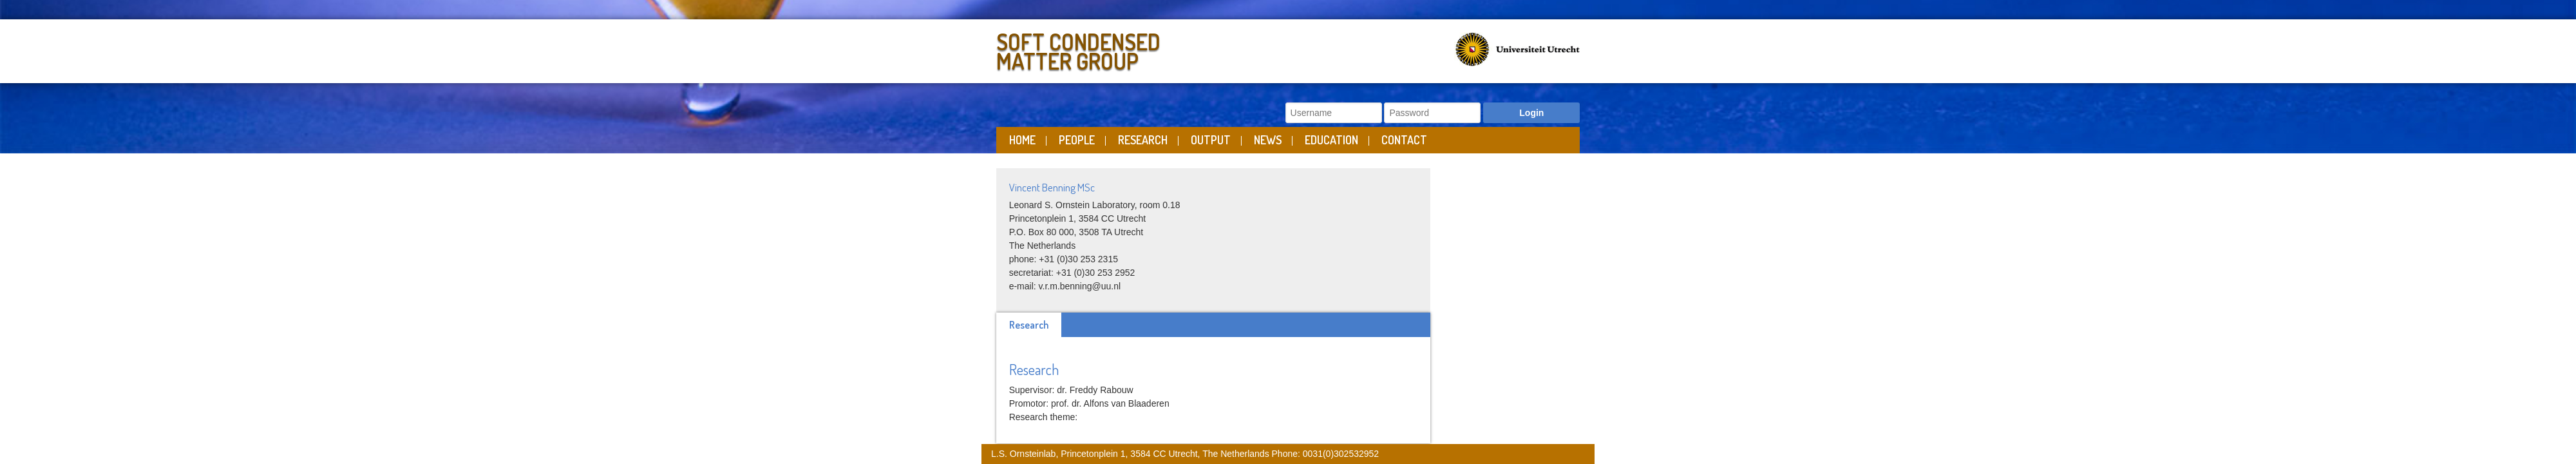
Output (1211, 140)
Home (1022, 140)
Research (1143, 140)
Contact (1404, 140)
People (1077, 140)
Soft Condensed (1139, 48)
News (1268, 140)
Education (1331, 140)
